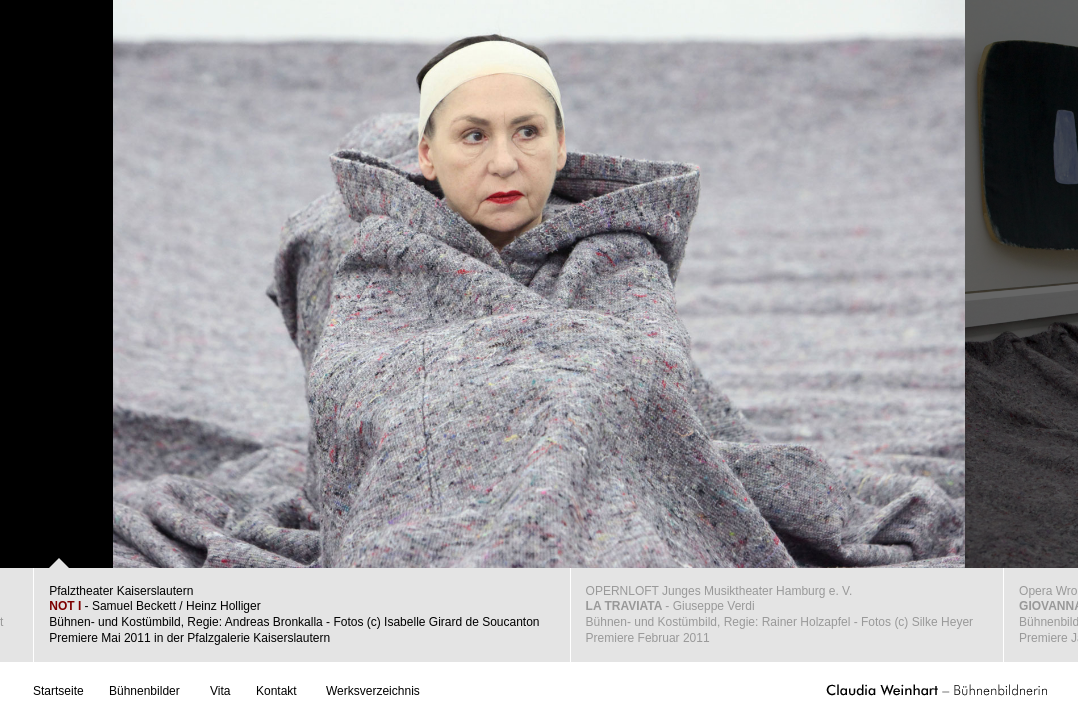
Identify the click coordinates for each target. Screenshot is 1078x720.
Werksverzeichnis (373, 691)
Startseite (58, 691)
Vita (220, 691)
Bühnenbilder (144, 691)
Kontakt (276, 691)
